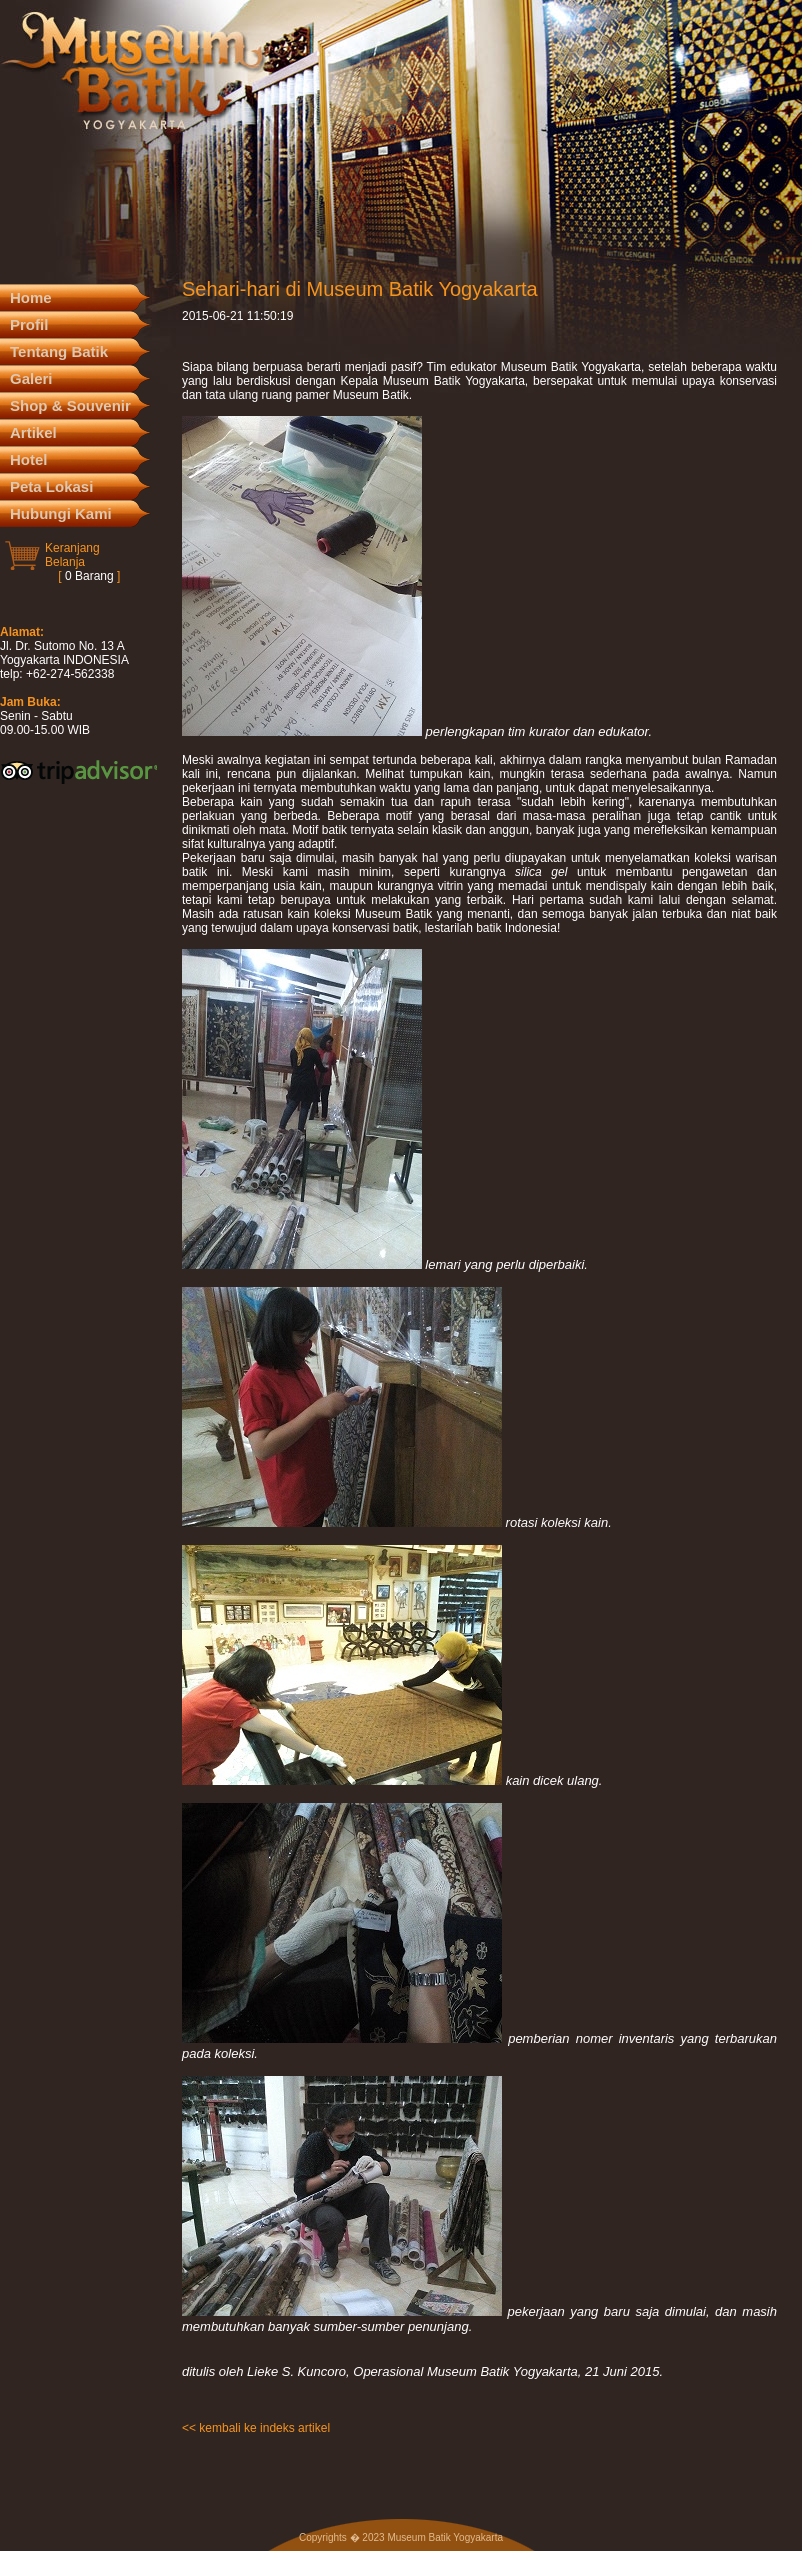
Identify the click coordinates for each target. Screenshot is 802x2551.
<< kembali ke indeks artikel (256, 2428)
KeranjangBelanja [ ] (82, 562)
